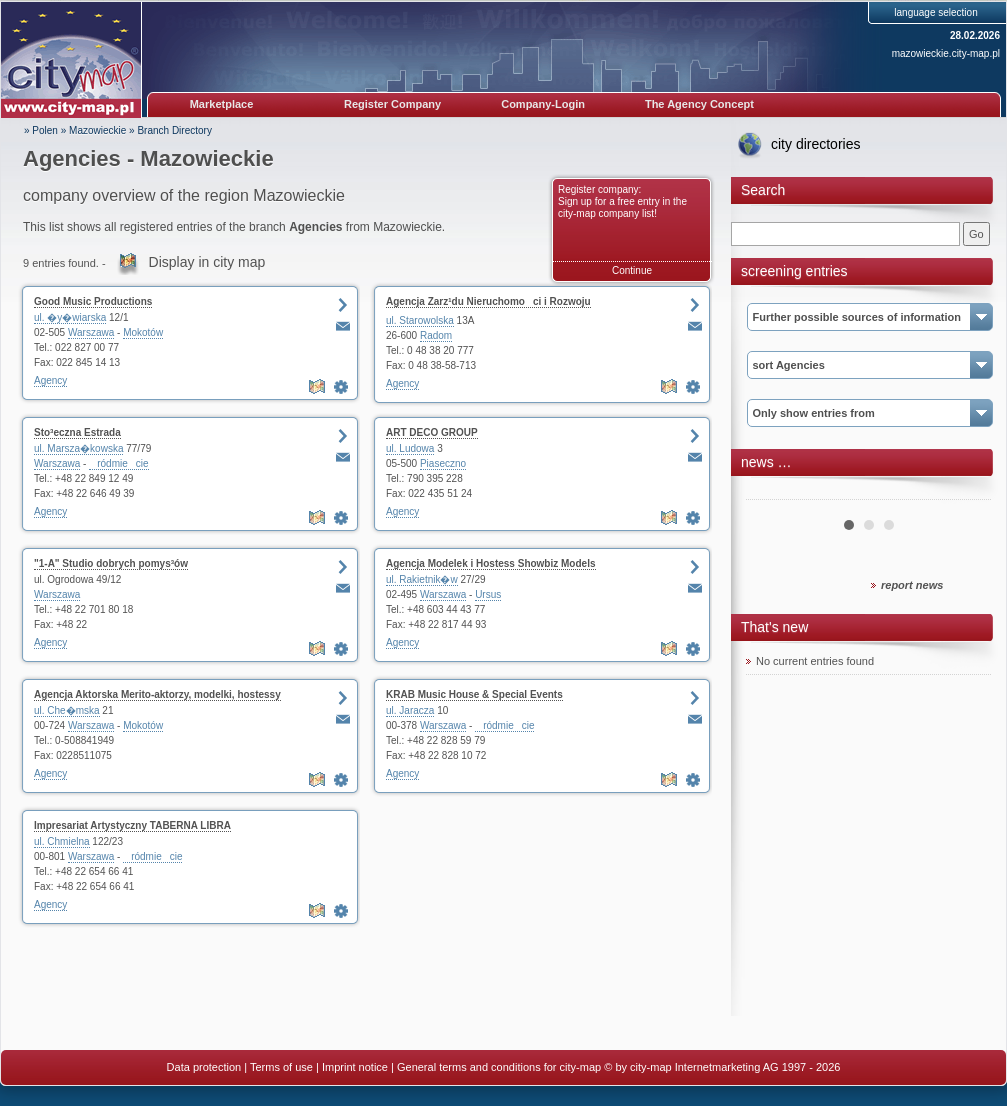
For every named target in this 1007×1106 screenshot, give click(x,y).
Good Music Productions (93, 301)
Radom (436, 335)
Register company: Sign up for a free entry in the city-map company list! (622, 201)
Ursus (488, 594)
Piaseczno (443, 463)
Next (965, 492)
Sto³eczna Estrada (77, 432)
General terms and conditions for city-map (499, 1067)
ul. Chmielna (62, 841)
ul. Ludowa (410, 448)
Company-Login (543, 104)
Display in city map (207, 262)
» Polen (41, 130)
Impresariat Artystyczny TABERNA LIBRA (132, 825)
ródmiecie (118, 463)
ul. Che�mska (67, 710)
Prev (772, 492)
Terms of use (281, 1067)
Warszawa (91, 332)
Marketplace (222, 104)
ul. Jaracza (410, 710)
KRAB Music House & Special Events (474, 694)
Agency (50, 380)
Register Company (392, 104)
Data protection (204, 1067)
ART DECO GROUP (432, 432)
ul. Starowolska (420, 320)
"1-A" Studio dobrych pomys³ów (111, 563)
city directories (815, 144)
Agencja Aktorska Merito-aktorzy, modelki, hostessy (157, 694)
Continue (632, 270)
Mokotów (143, 332)
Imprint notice (355, 1067)
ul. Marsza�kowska (78, 448)
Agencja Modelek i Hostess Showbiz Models (491, 563)
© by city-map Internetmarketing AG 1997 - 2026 (722, 1067)
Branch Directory (174, 130)
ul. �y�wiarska (70, 317)
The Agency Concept (699, 104)
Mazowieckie (97, 130)
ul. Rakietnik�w (422, 579)
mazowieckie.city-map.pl (946, 53)
